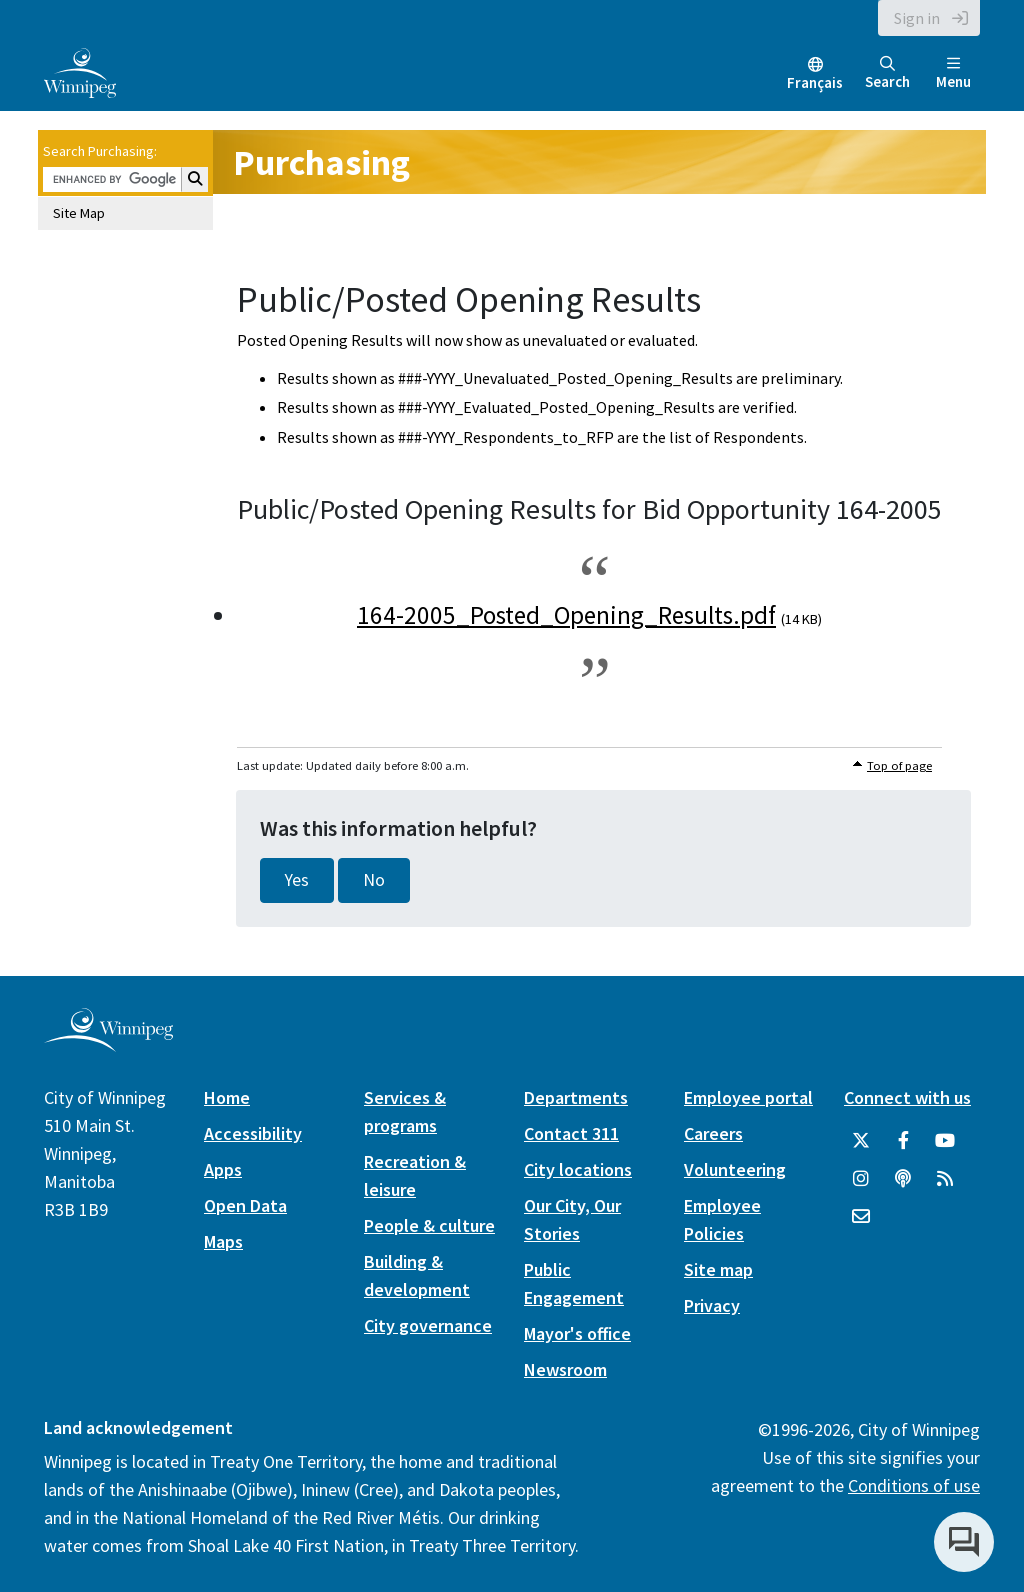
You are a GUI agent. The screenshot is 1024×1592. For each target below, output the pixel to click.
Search (887, 73)
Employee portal (748, 1097)
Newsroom (565, 1369)
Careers (713, 1133)
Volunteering (735, 1169)
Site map (718, 1269)
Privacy (712, 1305)
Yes (297, 880)
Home (227, 1097)
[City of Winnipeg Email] (861, 1217)
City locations (578, 1169)
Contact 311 (571, 1133)
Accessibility (253, 1133)
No (374, 880)
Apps (223, 1169)
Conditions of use (914, 1485)
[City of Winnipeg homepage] (108, 1043)
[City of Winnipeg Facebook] (903, 1141)
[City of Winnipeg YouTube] (945, 1141)
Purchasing (321, 162)
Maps (223, 1241)
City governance (428, 1325)
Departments (576, 1097)
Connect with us (907, 1097)
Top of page (899, 765)
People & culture (429, 1225)
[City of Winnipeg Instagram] (861, 1179)
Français (815, 82)
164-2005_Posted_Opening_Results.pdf (566, 615)
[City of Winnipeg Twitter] (861, 1141)
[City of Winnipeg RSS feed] (945, 1179)
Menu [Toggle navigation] (953, 73)
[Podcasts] (903, 1179)
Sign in (917, 18)
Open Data (245, 1205)
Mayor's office (577, 1333)
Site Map (79, 213)
